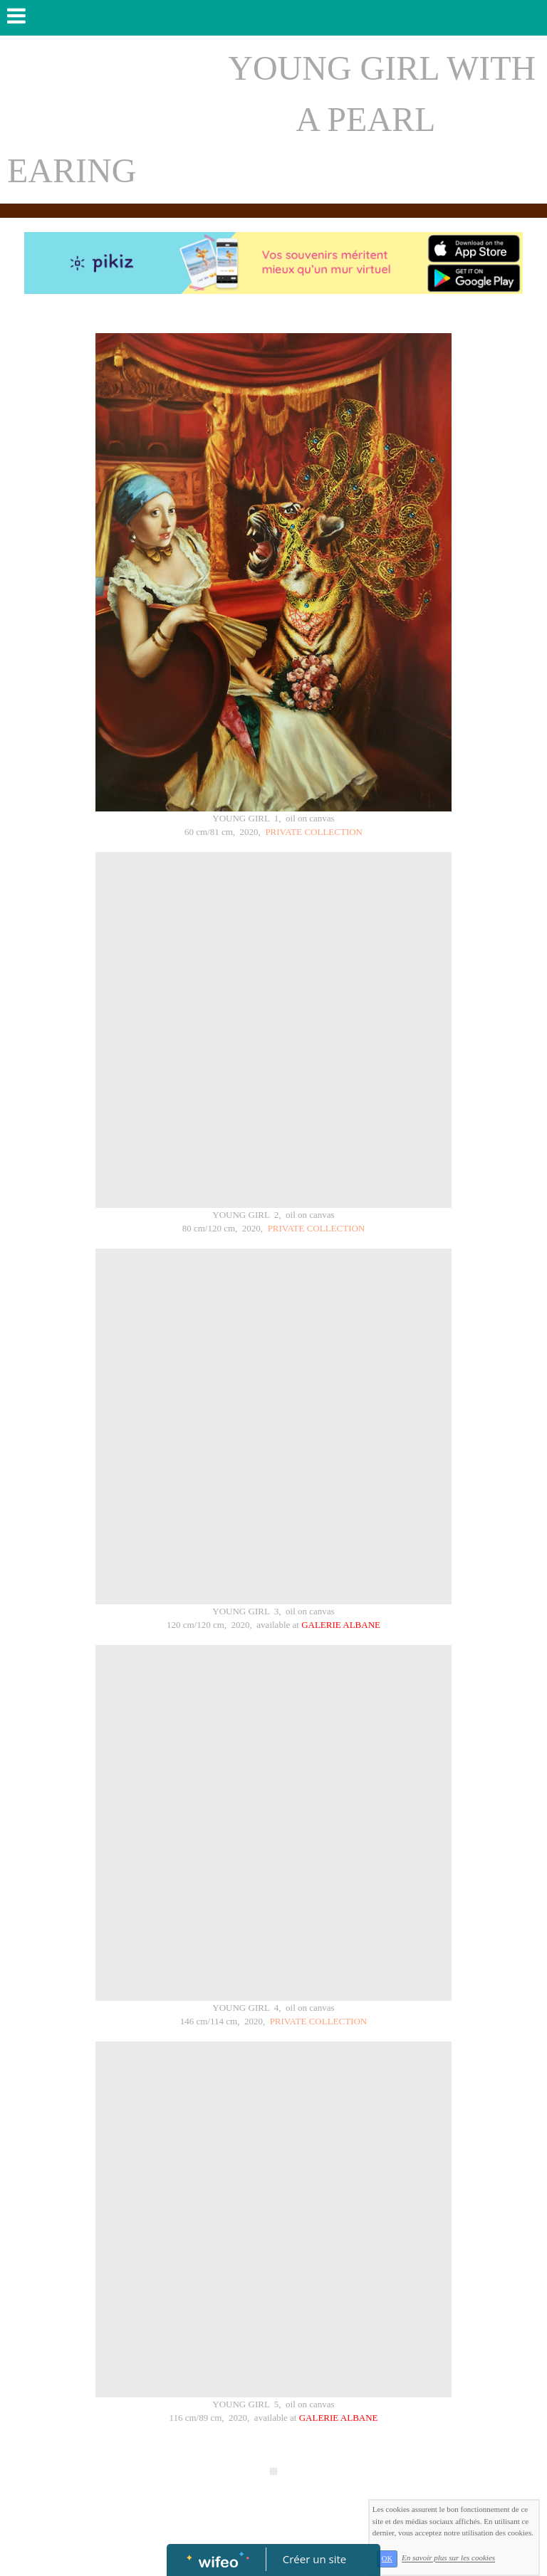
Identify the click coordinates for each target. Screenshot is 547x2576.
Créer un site (314, 2559)
